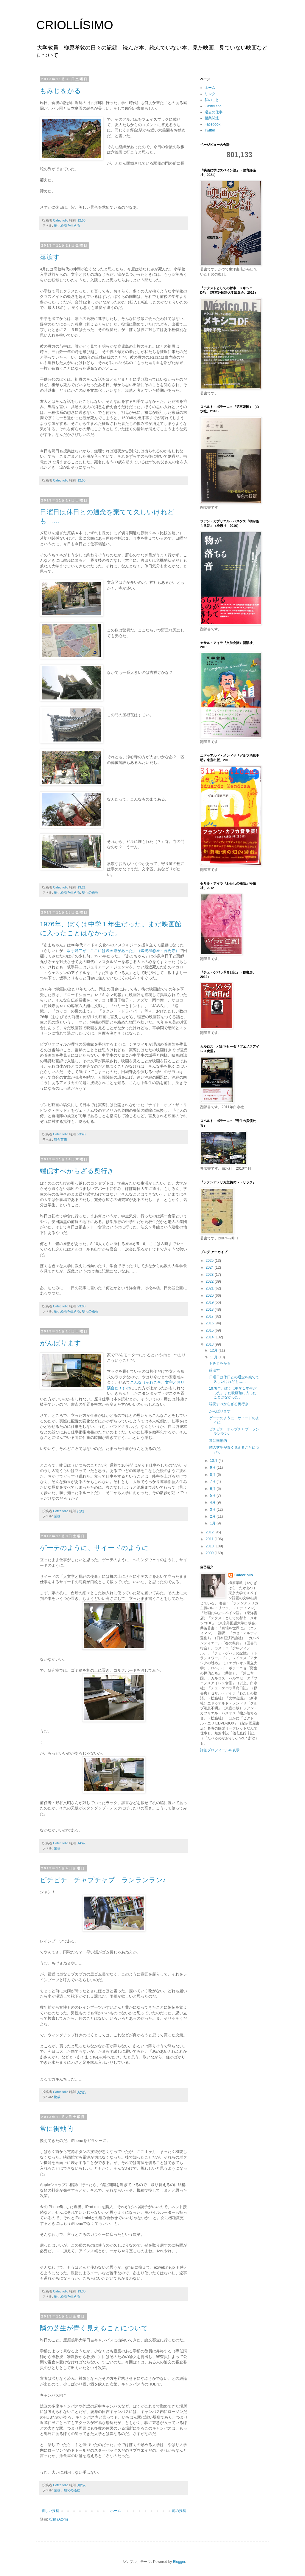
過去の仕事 (213, 112)
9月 (213, 1467)
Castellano (213, 106)
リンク (210, 94)
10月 (214, 1461)
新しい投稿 (50, 2511)
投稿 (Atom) (58, 2519)
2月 (213, 1516)
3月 (213, 1509)
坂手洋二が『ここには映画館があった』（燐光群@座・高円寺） (123, 950)
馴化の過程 (90, 892)
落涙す (50, 257)
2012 (210, 1532)
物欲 (57, 2097)
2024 (210, 1267)
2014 (210, 1337)
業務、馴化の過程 (67, 2490)
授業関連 (212, 118)
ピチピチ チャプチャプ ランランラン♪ (103, 1880)
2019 (210, 1302)
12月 (214, 1350)
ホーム (115, 2511)
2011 (210, 1539)
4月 (213, 1502)
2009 (210, 1553)
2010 (210, 1546)
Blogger (179, 2562)
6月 (213, 1489)
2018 (210, 1309)
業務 (57, 1516)
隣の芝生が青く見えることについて (94, 2328)
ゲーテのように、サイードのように (94, 1548)
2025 (210, 1260)
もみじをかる (60, 91)
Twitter (210, 130)
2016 (210, 1323)
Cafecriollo (243, 1575)
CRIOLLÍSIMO (74, 25)
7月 (213, 1481)
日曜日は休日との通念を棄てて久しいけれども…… (234, 1379)
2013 (210, 1344)
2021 (210, 1288)
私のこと (212, 100)
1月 (213, 1523)
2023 (210, 1274)
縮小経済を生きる (67, 225)
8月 (213, 1475)
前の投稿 (179, 2511)
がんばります (60, 1343)
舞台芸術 (60, 1139)
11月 (214, 1357)
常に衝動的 (56, 2128)
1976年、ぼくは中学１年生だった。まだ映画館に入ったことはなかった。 (232, 1392)
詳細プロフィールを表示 (219, 1750)
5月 (213, 1495)
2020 (210, 1295)
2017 (210, 1316)
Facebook (212, 124)
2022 (210, 1281)
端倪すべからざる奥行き (77, 1171)
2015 (210, 1330)
